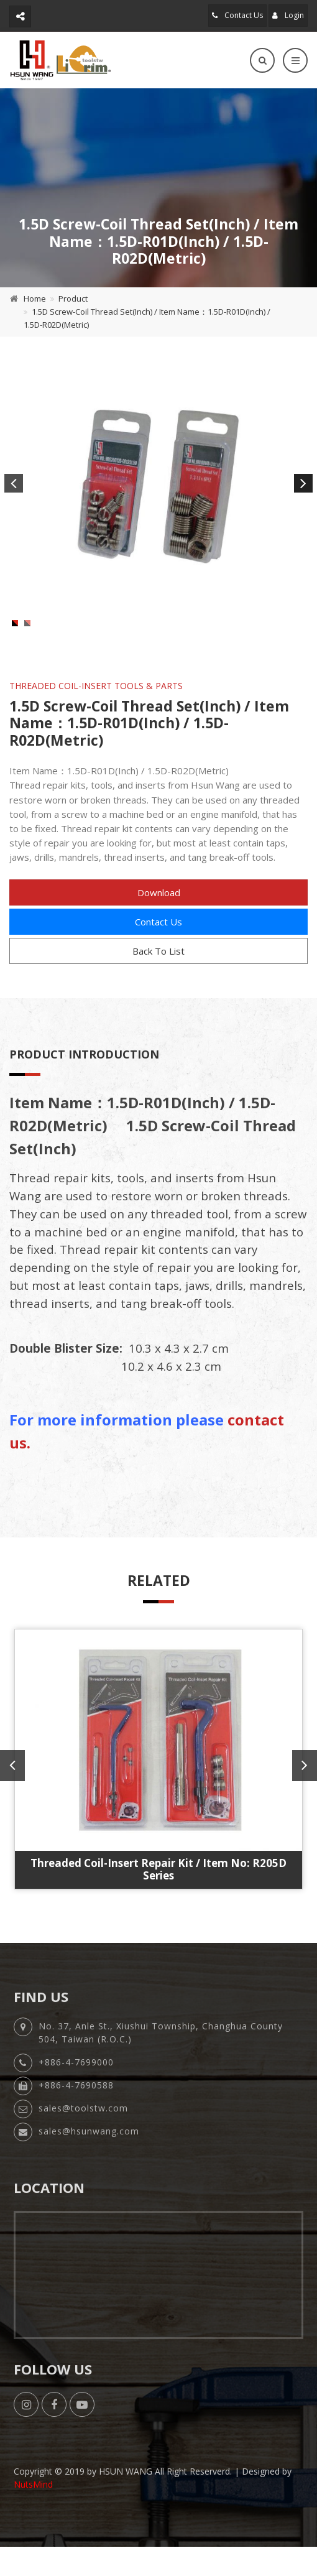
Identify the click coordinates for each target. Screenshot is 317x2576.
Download (158, 926)
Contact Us (237, 15)
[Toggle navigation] (295, 60)
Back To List (158, 984)
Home (35, 298)
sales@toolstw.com (83, 2147)
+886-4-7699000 (76, 2101)
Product (73, 298)
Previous (13, 483)
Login (288, 15)
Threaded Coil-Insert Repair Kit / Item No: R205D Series (158, 1902)
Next (303, 483)
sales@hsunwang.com (89, 2170)
